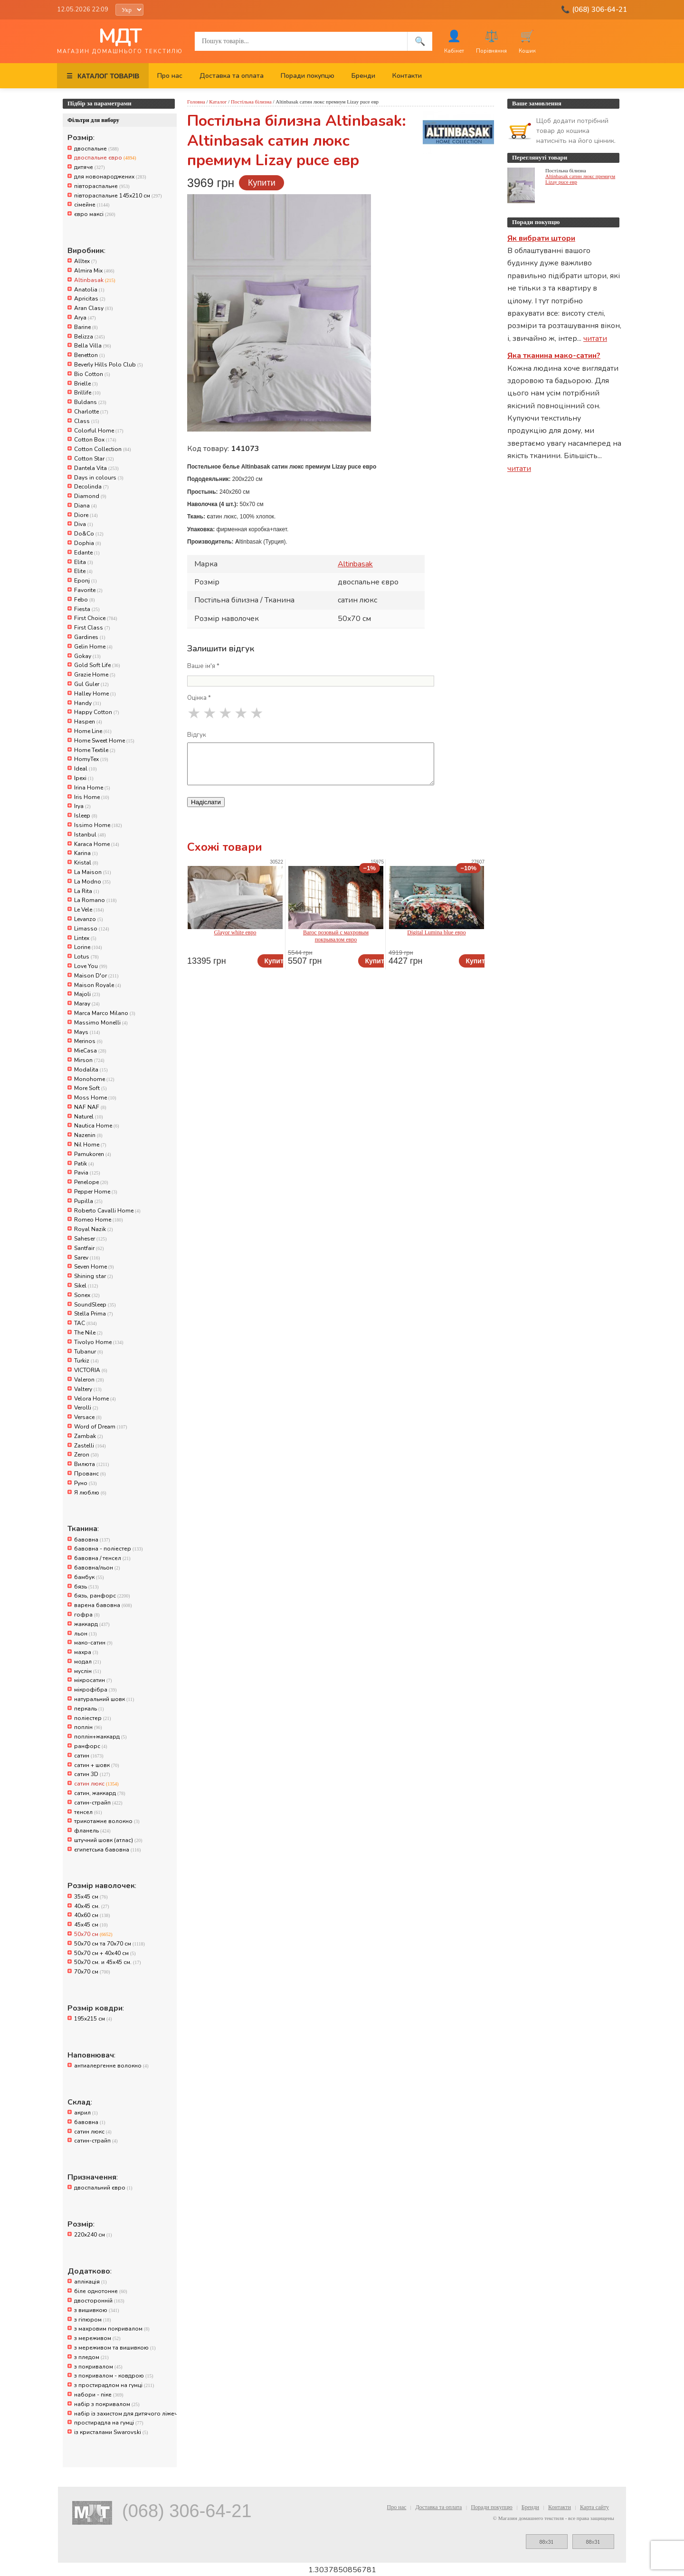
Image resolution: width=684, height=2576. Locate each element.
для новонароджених (110, 176)
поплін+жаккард (100, 1736)
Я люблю (90, 1492)
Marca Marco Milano (104, 1013)
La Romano (95, 900)
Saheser (90, 1238)
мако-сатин (93, 1642)
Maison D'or (96, 975)
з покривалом (98, 2366)
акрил (86, 2112)
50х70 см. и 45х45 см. (107, 1962)
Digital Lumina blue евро (436, 932)
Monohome (94, 1079)
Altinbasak (94, 280)
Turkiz (86, 1360)
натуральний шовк (104, 1699)
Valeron (89, 1379)
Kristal (86, 862)
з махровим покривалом (112, 2328)
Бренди (363, 75)
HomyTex (91, 759)
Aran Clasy (93, 308)
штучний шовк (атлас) (108, 1840)
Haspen (88, 721)
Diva (83, 524)
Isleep (85, 815)
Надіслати (206, 802)
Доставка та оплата (232, 75)
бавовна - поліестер (108, 1548)
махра (86, 1652)
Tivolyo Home (99, 1342)
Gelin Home (93, 646)
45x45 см (91, 1924)
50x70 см (93, 1934)
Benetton (89, 355)
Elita (83, 562)
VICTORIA (90, 1370)
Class (86, 421)
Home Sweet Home (104, 740)
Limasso (91, 928)
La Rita (86, 891)
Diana (85, 505)
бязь (86, 1586)
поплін (88, 1727)
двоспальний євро (103, 2187)
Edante (87, 552)
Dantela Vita (96, 468)
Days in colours (99, 477)
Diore (86, 515)
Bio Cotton (92, 374)
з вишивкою (96, 2310)
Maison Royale (97, 985)
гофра (87, 1614)
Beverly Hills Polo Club (108, 364)
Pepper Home (95, 1191)
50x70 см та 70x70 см (109, 1943)
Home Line (93, 731)
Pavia (87, 1172)
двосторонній (99, 2300)
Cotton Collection (102, 449)
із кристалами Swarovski (111, 2432)
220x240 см (93, 2234)
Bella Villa (92, 345)
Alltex (85, 261)
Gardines (89, 637)
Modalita (91, 1069)
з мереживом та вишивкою (115, 2347)
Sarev (87, 1257)
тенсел (88, 1812)
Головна (196, 101)
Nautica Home (96, 1125)
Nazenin (88, 1135)
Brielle (86, 383)
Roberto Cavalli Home (107, 1210)
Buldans (90, 402)
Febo (84, 599)
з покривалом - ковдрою (113, 2375)
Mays (87, 1032)
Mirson (89, 1060)
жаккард (92, 1624)
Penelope (91, 1182)
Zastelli (90, 1445)
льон (85, 1633)
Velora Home (95, 1398)
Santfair (89, 1248)
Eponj (85, 580)
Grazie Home (94, 674)
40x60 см (92, 1915)
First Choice (95, 618)
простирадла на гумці (108, 2422)
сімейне (91, 204)
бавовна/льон (97, 1567)
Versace (88, 1417)
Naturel (88, 1116)
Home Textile (94, 750)
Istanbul (90, 834)
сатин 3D (92, 1774)
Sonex (87, 1295)
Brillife (87, 392)
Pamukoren (92, 1154)
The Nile (88, 1332)
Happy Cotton (96, 712)
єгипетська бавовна (107, 1849)
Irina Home (92, 787)
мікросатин (93, 1680)
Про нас (169, 75)
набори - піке (99, 2394)
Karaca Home (96, 844)
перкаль (89, 1708)
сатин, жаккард (99, 1793)
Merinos (88, 1041)
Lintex (85, 938)
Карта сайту (594, 2507)
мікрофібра (95, 1689)
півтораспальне (102, 186)
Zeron (86, 1454)
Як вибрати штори (541, 238)
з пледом (91, 2357)
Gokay (87, 656)
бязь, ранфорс (102, 1595)
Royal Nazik (93, 1229)
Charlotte (91, 411)
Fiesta (87, 609)
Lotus (86, 956)
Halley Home (95, 693)
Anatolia (89, 289)
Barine (86, 327)
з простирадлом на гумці (114, 2385)
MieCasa (90, 1050)
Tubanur (88, 1351)
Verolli (86, 1407)
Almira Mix (94, 270)
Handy (87, 703)
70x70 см (92, 1971)
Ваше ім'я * (203, 666)
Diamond (90, 496)
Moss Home (95, 1097)
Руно (85, 1483)
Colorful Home (99, 430)
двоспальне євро (105, 157)
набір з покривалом (107, 2404)
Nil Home (90, 1144)
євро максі (94, 214)
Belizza (89, 336)
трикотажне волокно (107, 1821)
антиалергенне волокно (111, 2065)
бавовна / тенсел (102, 1558)
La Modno (92, 881)
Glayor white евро (235, 932)
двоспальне (96, 148)
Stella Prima (93, 1313)
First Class (92, 627)
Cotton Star (94, 458)
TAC (85, 1323)
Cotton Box (95, 439)
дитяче (89, 167)
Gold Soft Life (97, 665)
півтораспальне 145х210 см (118, 195)
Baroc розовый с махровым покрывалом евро (336, 936)
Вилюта (91, 1464)
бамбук (89, 1577)
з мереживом (97, 2338)
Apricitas (89, 298)
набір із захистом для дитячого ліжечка (123, 2413)
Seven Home (94, 1266)
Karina (86, 853)
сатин (89, 1755)
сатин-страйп (98, 1802)
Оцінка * (199, 698)
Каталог (218, 101)
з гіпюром (92, 2319)
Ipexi (84, 778)
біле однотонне (100, 2291)
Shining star (93, 1276)
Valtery (88, 1389)
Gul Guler (91, 684)
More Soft (90, 1088)
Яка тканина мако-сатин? (553, 355)
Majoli (87, 994)
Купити (262, 183)
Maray (87, 1003)
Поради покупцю (307, 75)
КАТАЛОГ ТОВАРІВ (102, 76)
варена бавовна (103, 1605)
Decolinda (91, 486)
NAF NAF (90, 1107)
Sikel (86, 1285)
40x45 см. (91, 1906)
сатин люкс (96, 1783)
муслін (87, 1671)
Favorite (88, 590)
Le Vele (89, 909)
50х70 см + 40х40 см (105, 1953)
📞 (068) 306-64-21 (594, 9)
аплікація (90, 2281)
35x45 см (91, 1896)
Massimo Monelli (101, 1022)
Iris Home (91, 797)
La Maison (92, 872)
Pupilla (88, 1201)
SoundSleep (95, 1304)
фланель (92, 1830)
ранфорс (90, 1746)
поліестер (92, 1718)
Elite (83, 571)
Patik (84, 1163)
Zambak (88, 1436)
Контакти (407, 75)
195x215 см (93, 2018)
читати (595, 338)
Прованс (90, 1473)
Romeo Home (98, 1219)
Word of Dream (100, 1426)
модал (87, 1661)
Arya (85, 317)
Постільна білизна (251, 101)
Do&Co (89, 533)
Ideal (85, 768)
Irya (82, 806)
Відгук (196, 735)
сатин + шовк (96, 1765)
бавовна (92, 1539)
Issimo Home (98, 825)
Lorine (88, 947)
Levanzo (88, 919)
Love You (90, 966)
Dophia (87, 543)
